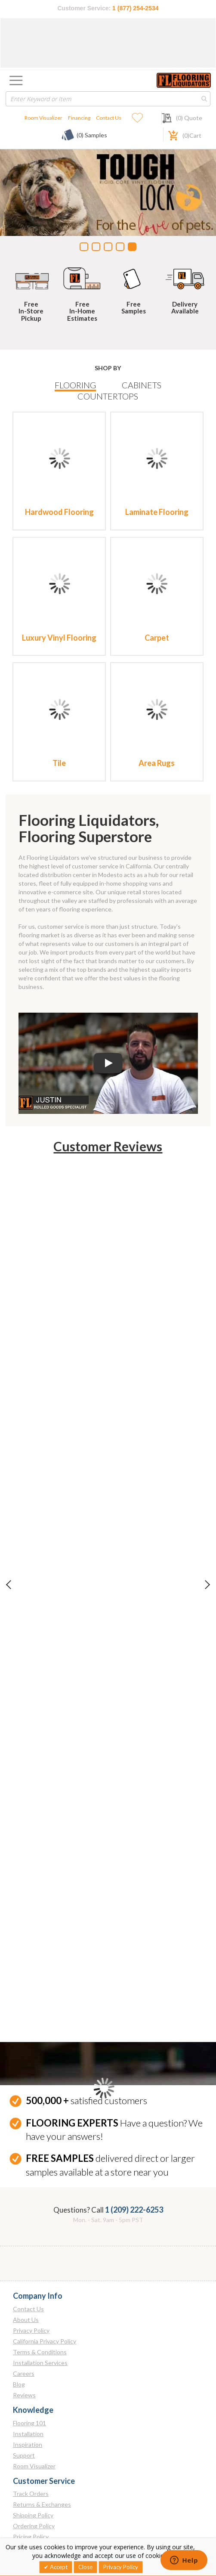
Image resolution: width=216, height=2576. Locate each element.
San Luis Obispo (24, 2141)
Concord (24, 1883)
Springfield (27, 2334)
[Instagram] (38, 2530)
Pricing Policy (31, 1747)
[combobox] (108, 98)
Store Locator (31, 1801)
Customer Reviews (107, 1146)
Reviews (24, 1606)
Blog (19, 1595)
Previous (16, 1195)
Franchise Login (34, 1823)
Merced (23, 1948)
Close (85, 2567)
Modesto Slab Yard (38, 1969)
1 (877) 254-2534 (135, 8)
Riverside (25, 2023)
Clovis (21, 1872)
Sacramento (29, 2087)
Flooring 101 (29, 1633)
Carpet (157, 637)
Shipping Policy (33, 1726)
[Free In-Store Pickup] (31, 277)
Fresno (22, 1926)
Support (24, 1666)
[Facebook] (21, 2511)
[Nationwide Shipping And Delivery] (185, 277)
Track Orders (31, 1704)
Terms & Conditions (40, 1563)
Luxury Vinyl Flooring (59, 637)
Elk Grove (26, 1894)
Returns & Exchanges (42, 1715)
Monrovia (25, 1991)
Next (200, 1195)
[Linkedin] (21, 2530)
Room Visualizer (43, 118)
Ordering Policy (34, 1737)
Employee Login (34, 1812)
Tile (59, 763)
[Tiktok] (56, 2530)
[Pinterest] (56, 2511)
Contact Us (108, 118)
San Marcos (23, 2161)
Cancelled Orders (36, 1769)
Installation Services (40, 1574)
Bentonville (28, 2388)
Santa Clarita (22, 2103)
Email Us (24, 2478)
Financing (79, 118)
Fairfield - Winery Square (45, 1915)
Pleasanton (28, 2002)
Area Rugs (157, 763)
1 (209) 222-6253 (134, 1421)
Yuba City (26, 2208)
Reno (20, 2253)
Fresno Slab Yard (35, 1937)
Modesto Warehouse (41, 1980)
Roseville (25, 2076)
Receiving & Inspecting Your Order (60, 1780)
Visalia (21, 2197)
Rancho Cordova (35, 2012)
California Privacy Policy (44, 1552)
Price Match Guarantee (44, 1758)
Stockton (25, 2175)
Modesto (25, 1958)
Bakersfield (28, 1862)
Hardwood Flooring (59, 512)
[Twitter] (38, 2511)
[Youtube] (75, 2511)
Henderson (28, 2264)
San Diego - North (26, 2122)
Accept (58, 2567)
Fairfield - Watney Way (43, 1905)
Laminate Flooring (156, 512)
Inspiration (27, 1655)
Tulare (21, 2186)
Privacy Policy (31, 1541)
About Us (26, 1530)
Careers (23, 1584)
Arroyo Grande (33, 1851)
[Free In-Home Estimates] (82, 277)
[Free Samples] (133, 277)
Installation (28, 1644)
